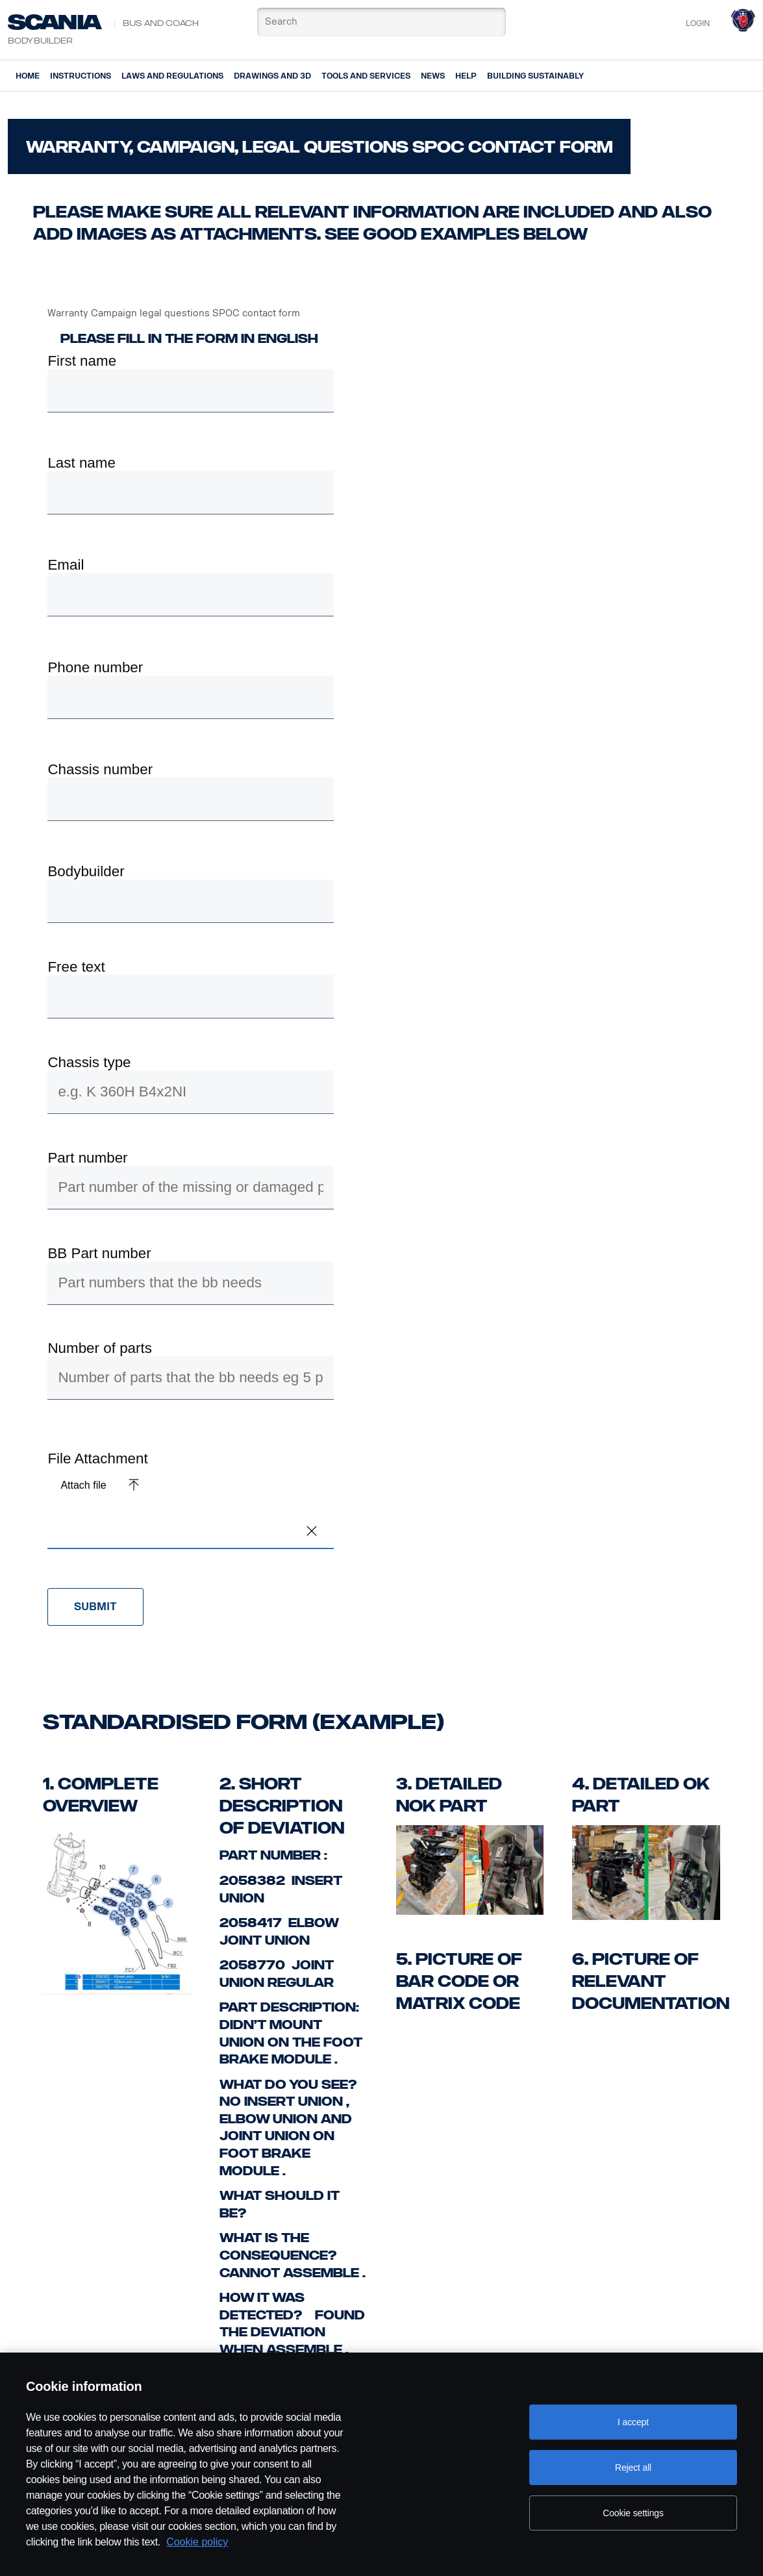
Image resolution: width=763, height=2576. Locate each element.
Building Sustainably (535, 76)
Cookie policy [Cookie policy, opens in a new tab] (197, 2541)
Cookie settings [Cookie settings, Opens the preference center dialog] (633, 2513)
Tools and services (365, 76)
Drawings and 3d (272, 76)
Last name (81, 463)
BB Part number (99, 1253)
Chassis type (89, 1062)
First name (81, 361)
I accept (633, 2422)
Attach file (83, 1485)
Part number (87, 1158)
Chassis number (100, 769)
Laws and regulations (172, 76)
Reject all (633, 2467)
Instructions (80, 76)
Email (65, 565)
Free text (76, 967)
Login (698, 23)
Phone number (95, 668)
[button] (311, 1530)
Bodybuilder (85, 871)
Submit (95, 1606)
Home (28, 76)
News (433, 76)
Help (466, 76)
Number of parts (99, 1348)
